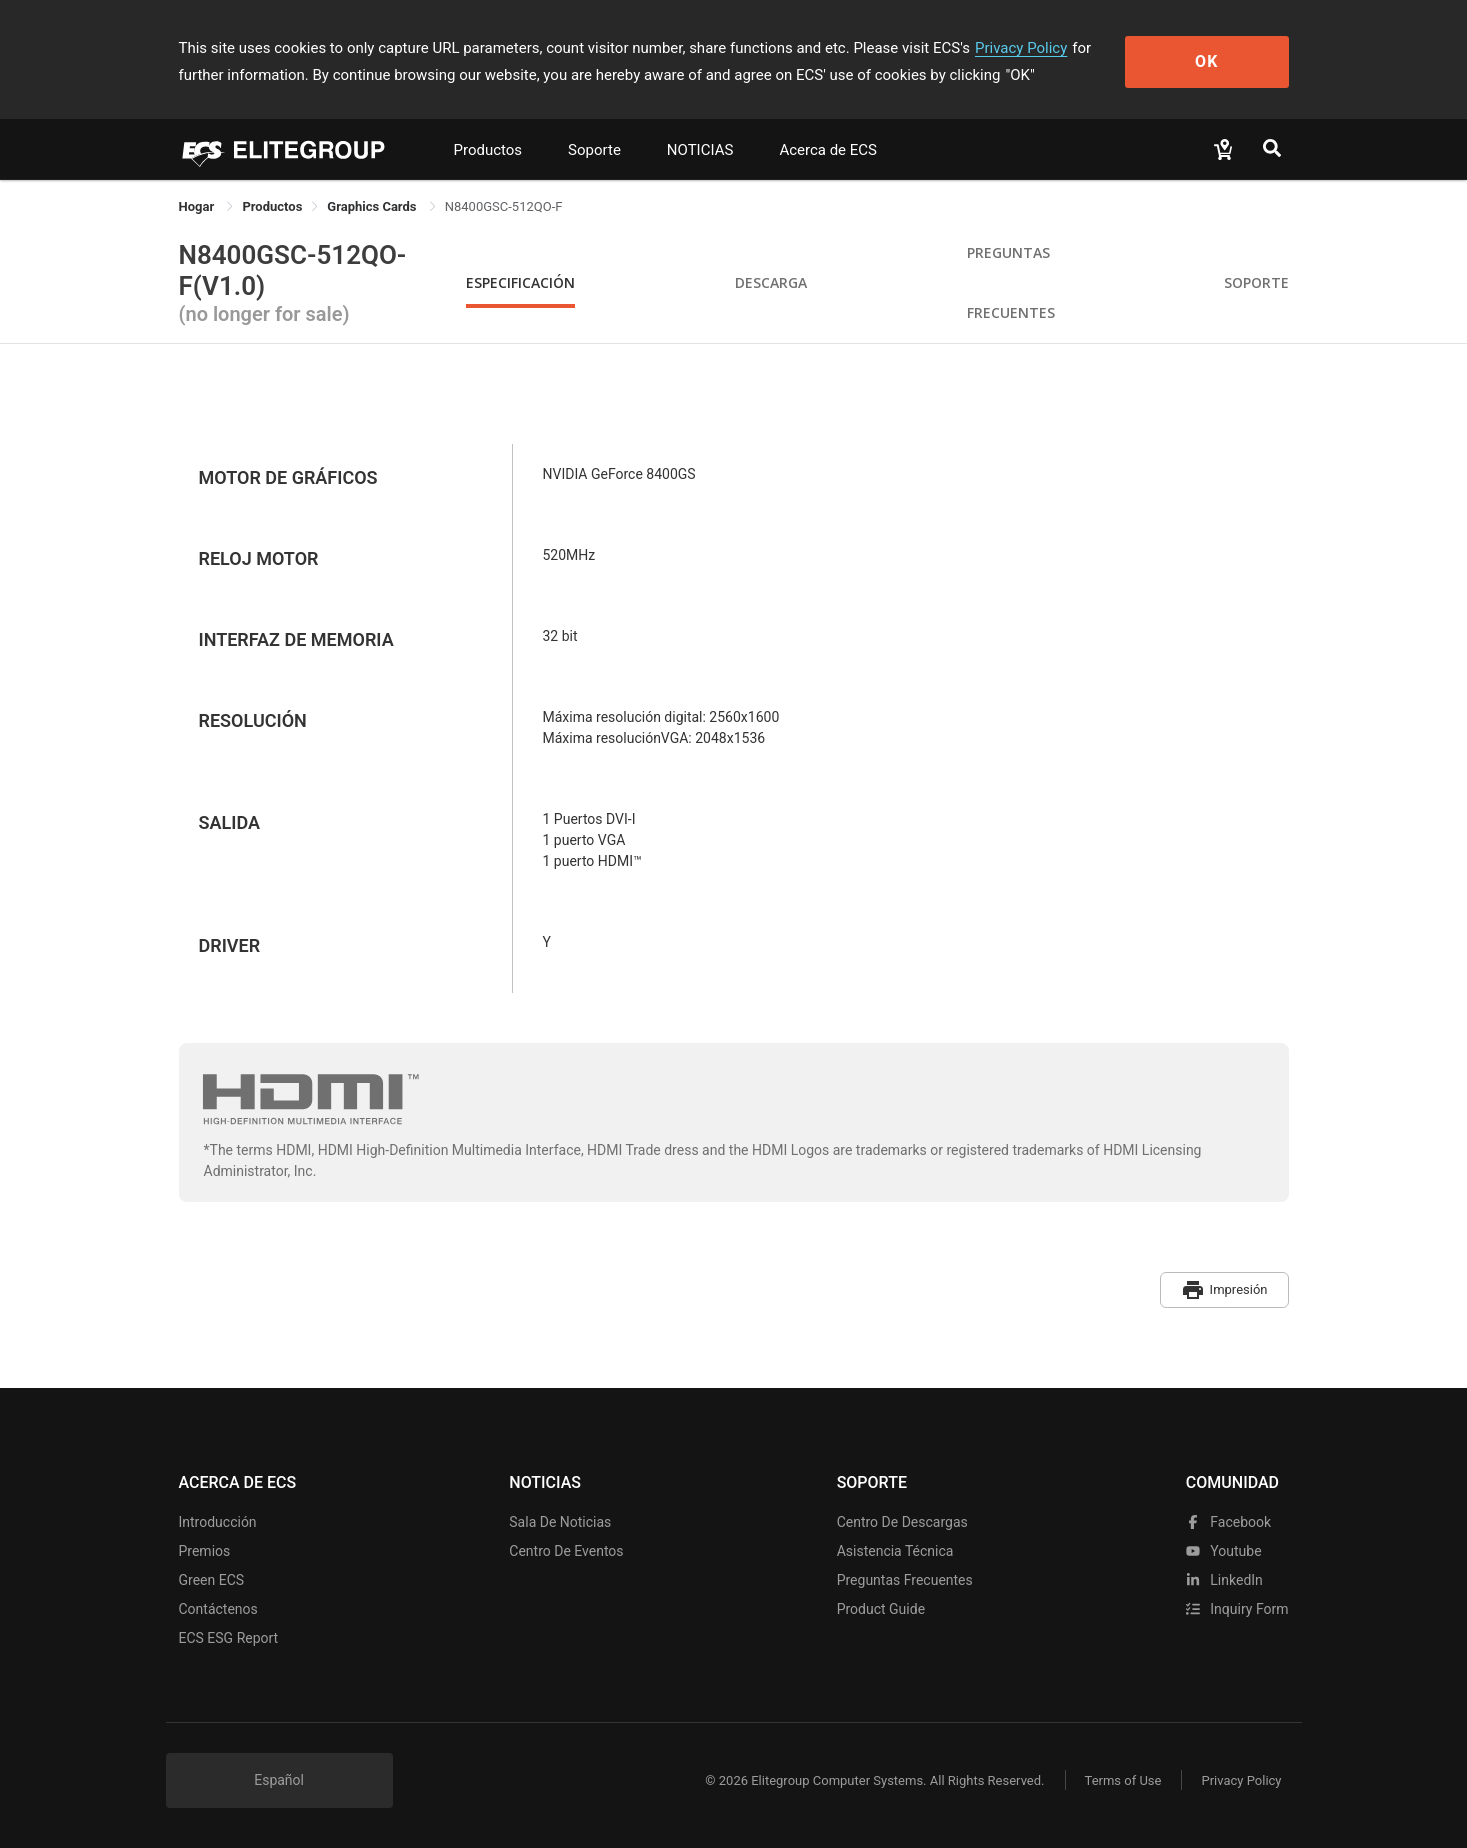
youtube (1224, 1551)
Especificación (520, 282)
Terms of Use (1123, 1780)
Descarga (771, 282)
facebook (1228, 1522)
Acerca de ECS (828, 150)
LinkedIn (1224, 1580)
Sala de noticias (560, 1522)
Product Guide (881, 1609)
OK (1206, 61)
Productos (488, 150)
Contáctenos (218, 1609)
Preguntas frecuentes (905, 1580)
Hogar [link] (198, 206)
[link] (272, 206)
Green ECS (212, 1580)
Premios (205, 1551)
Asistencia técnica (895, 1551)
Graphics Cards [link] (373, 206)
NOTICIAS (700, 150)
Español (279, 1780)
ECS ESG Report (229, 1638)
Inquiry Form (1237, 1609)
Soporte (594, 150)
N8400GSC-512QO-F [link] (504, 206)
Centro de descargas (902, 1522)
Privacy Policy (1021, 48)
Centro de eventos (566, 1551)
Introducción (218, 1522)
